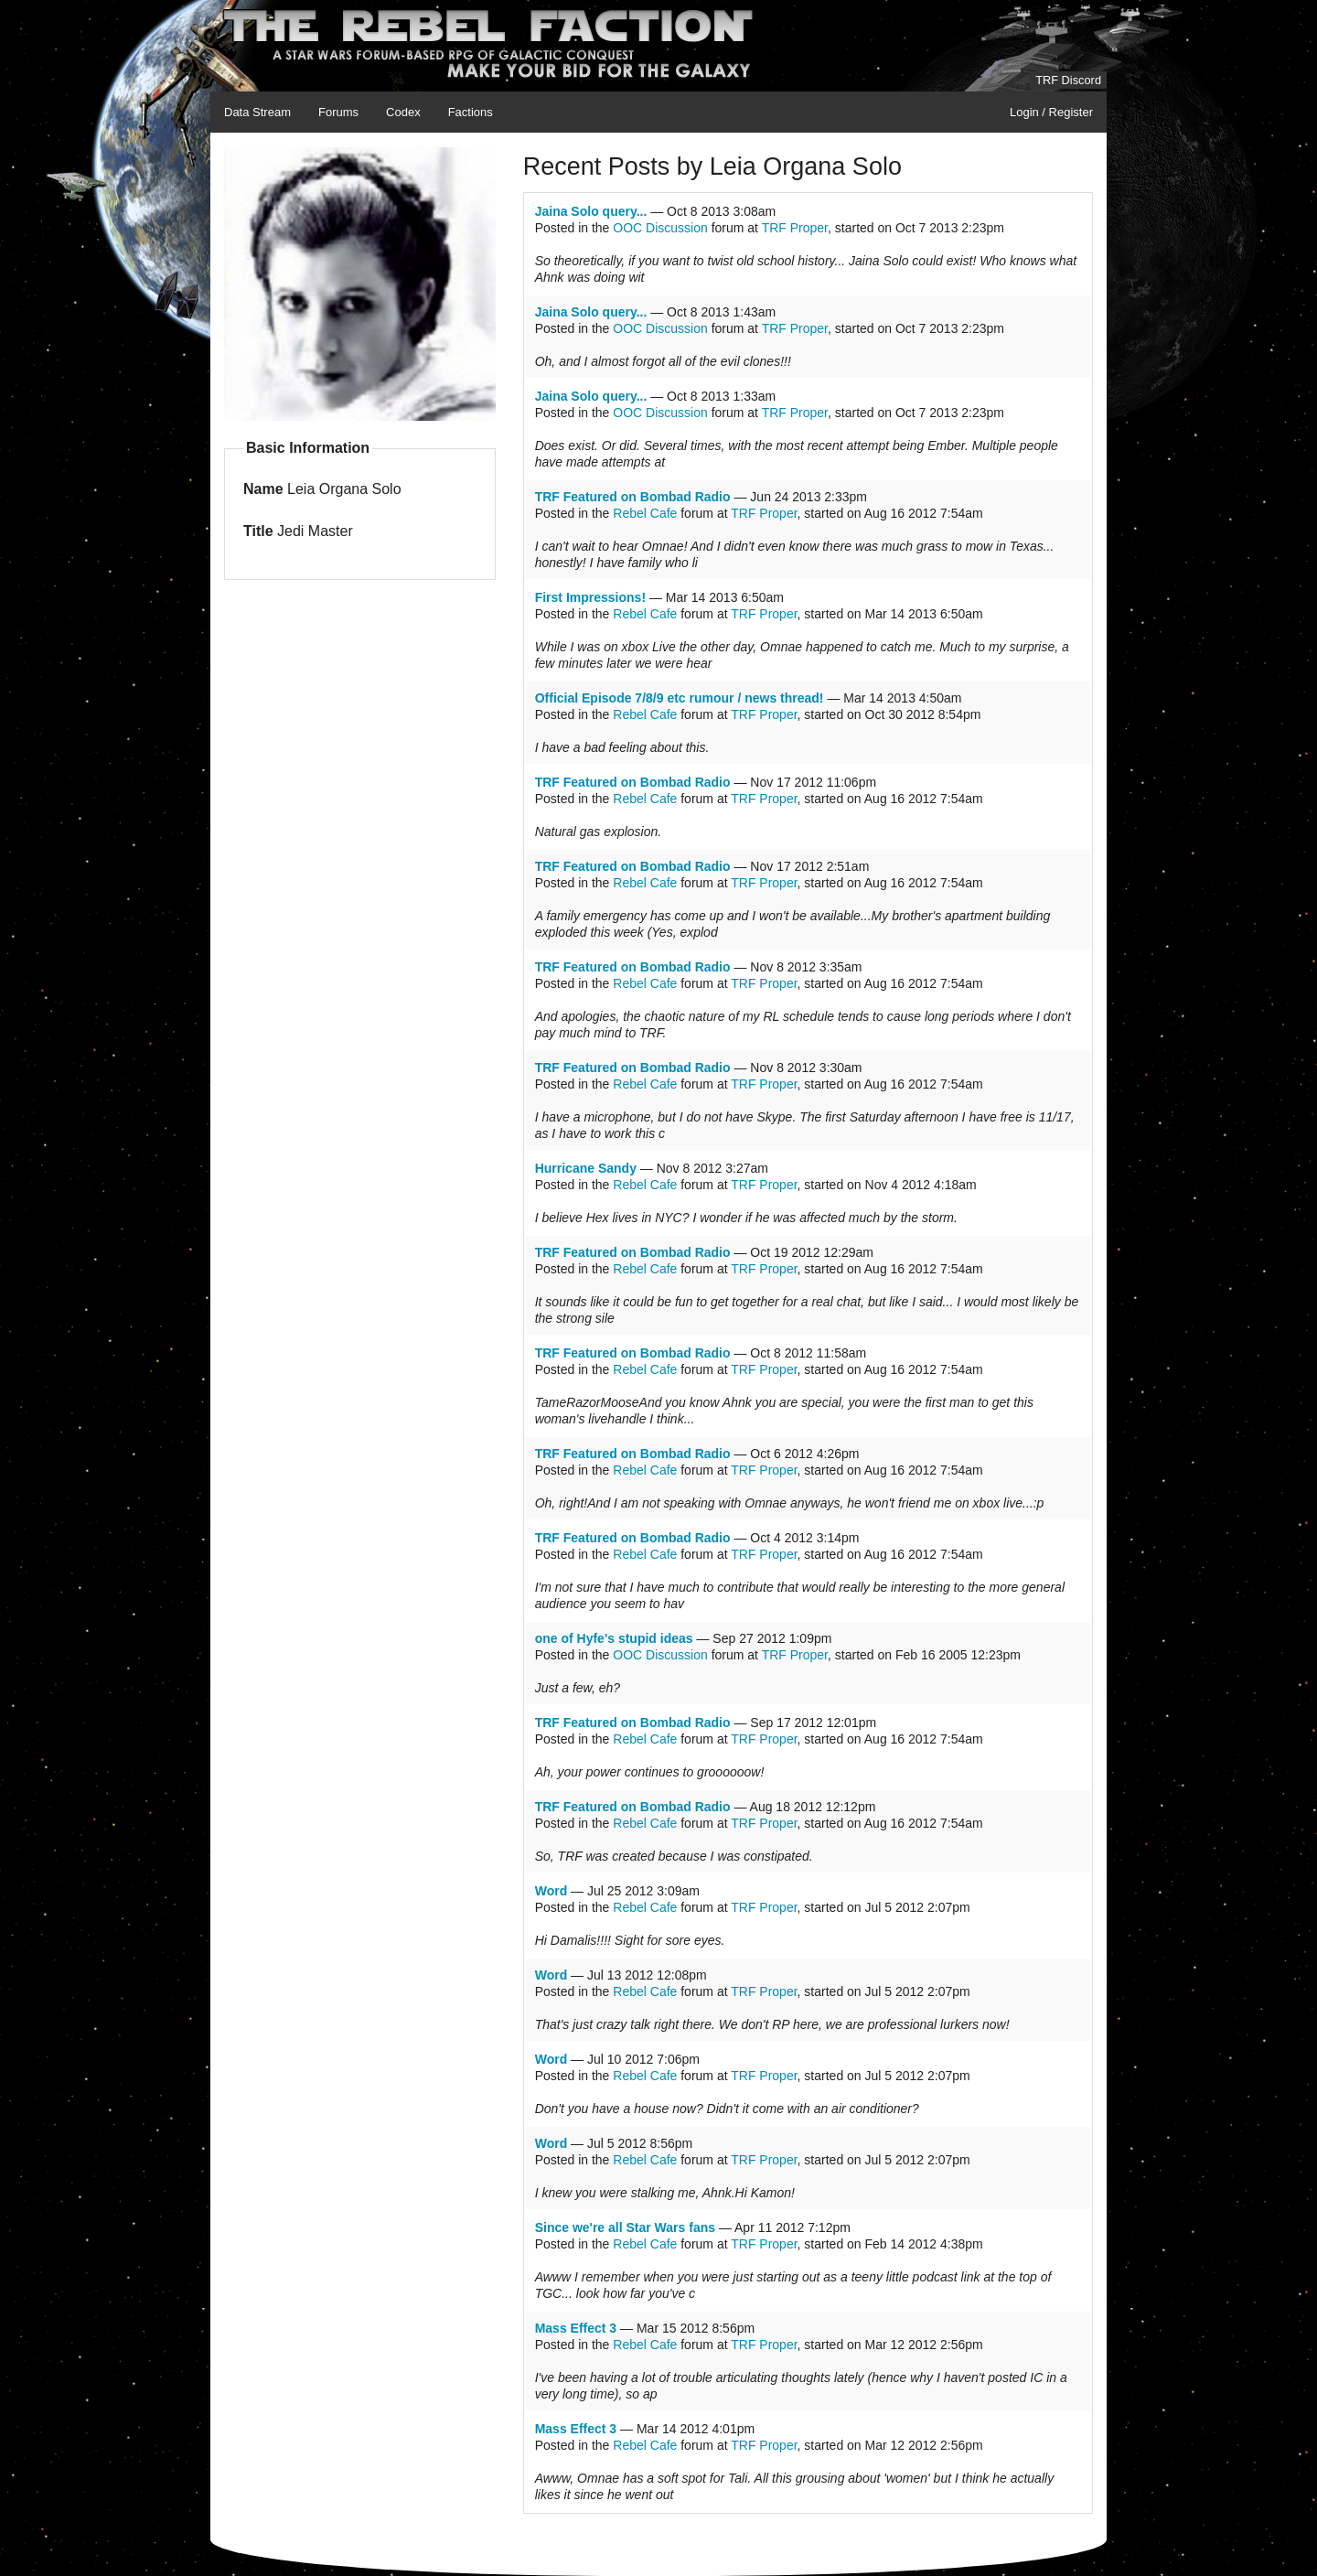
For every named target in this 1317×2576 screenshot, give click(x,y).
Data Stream (257, 112)
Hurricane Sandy (586, 1168)
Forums (338, 112)
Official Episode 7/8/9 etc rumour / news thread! (679, 698)
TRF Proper (795, 227)
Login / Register (1051, 112)
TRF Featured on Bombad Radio (633, 496)
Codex (403, 112)
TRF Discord (1068, 80)
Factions (470, 112)
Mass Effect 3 (575, 2328)
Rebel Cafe (645, 513)
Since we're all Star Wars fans (625, 2227)
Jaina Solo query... (591, 211)
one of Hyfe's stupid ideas (614, 1638)
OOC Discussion (660, 227)
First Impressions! (590, 597)
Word (551, 1891)
